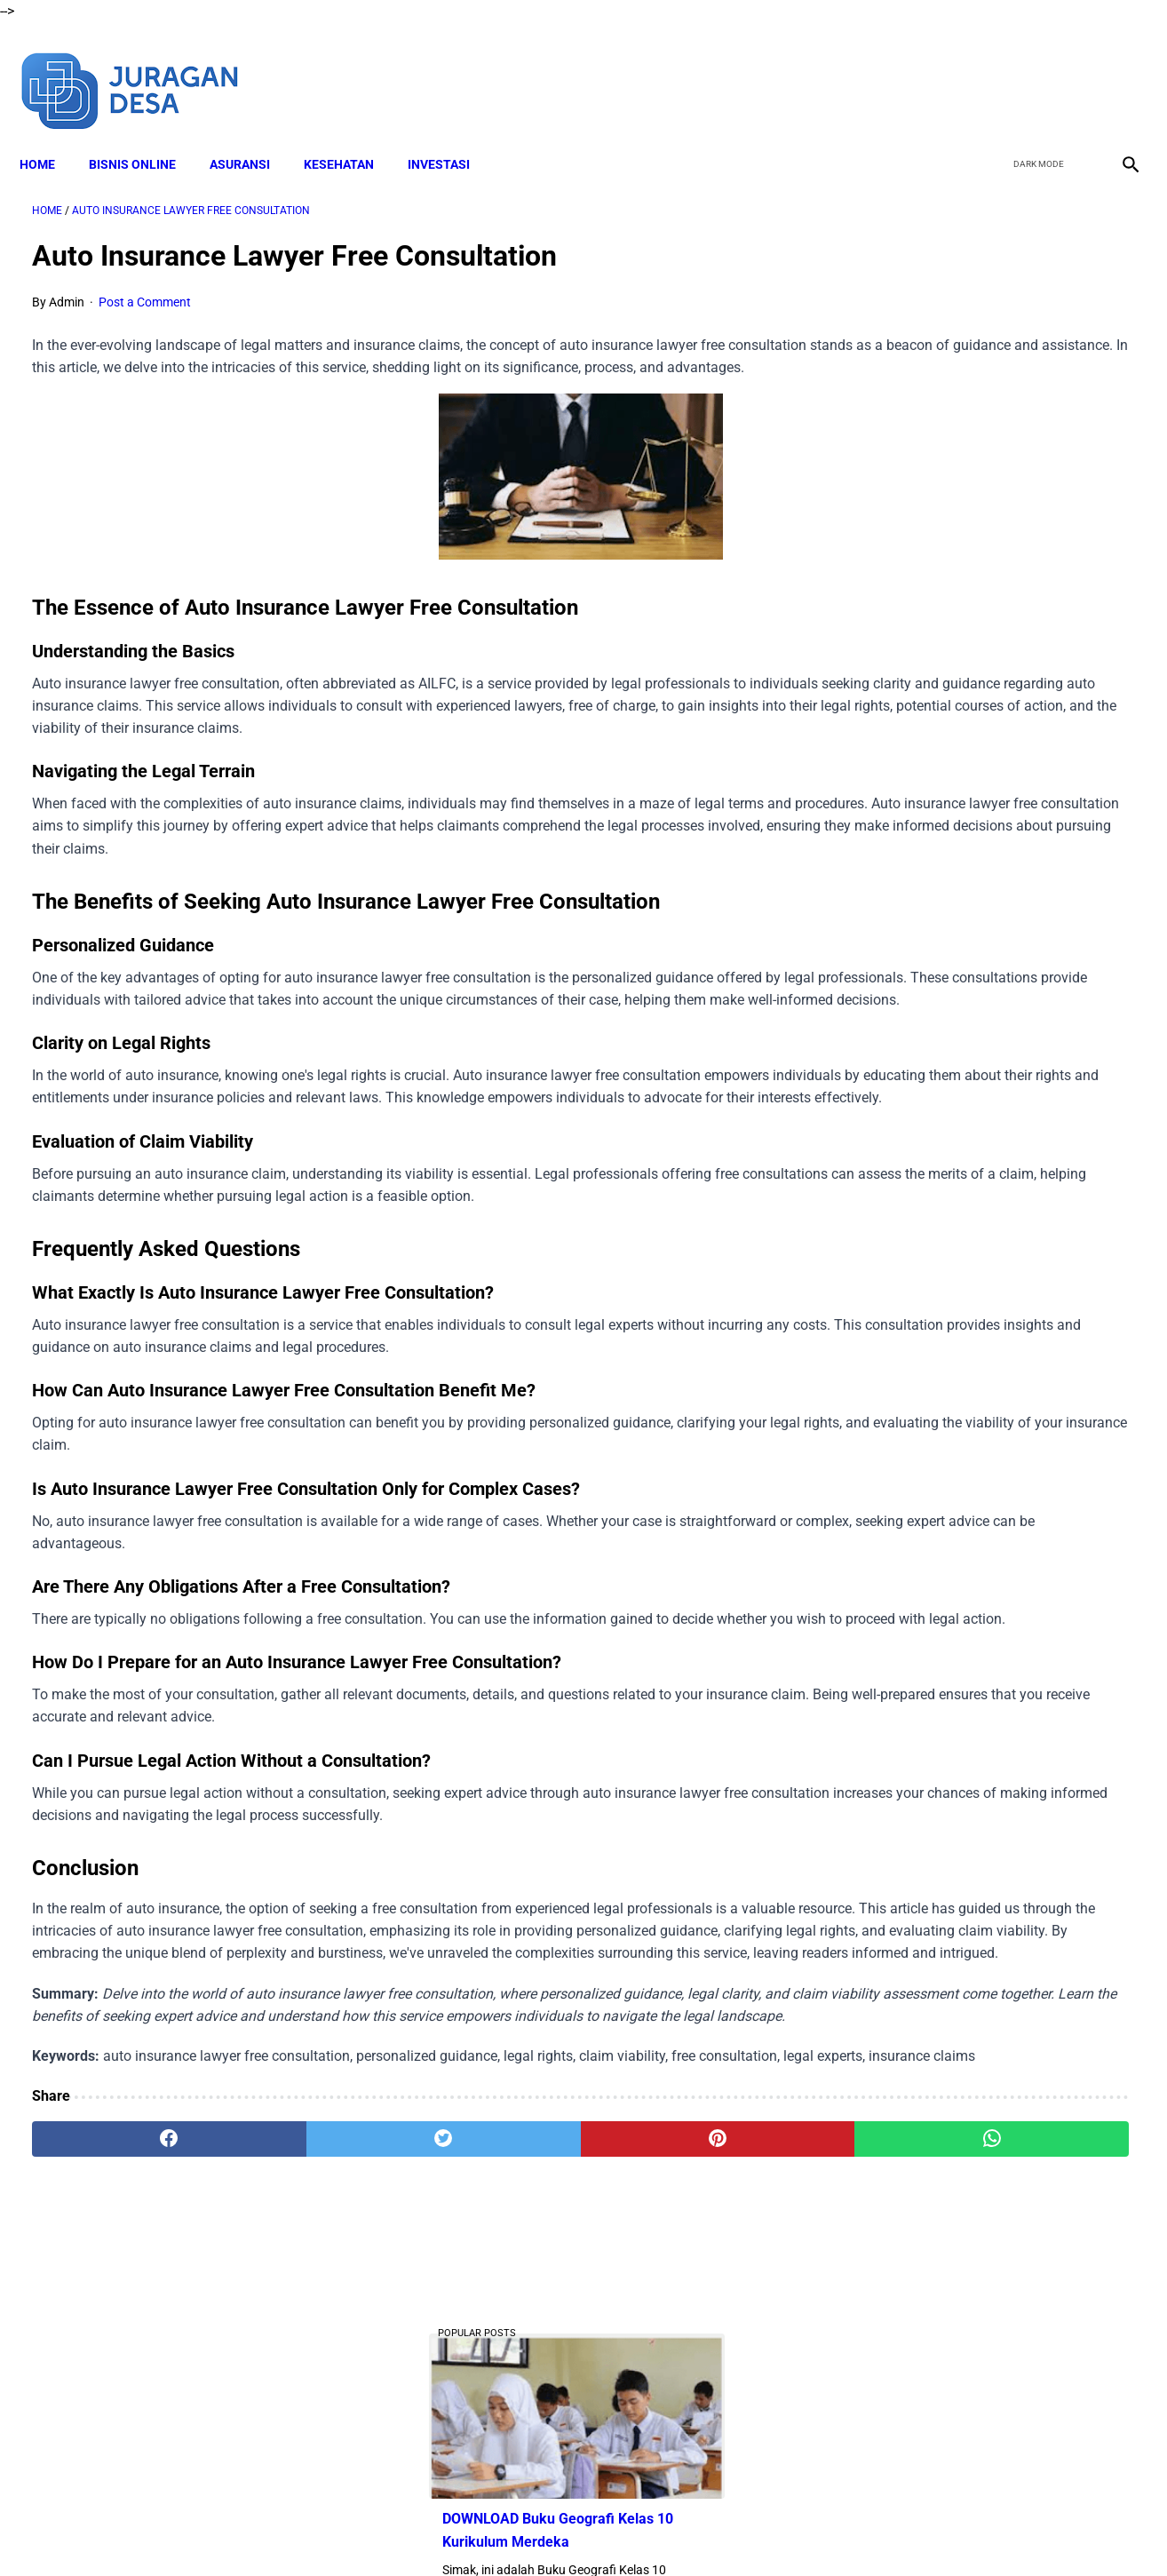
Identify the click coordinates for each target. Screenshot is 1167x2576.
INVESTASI (451, 134)
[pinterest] (495, 2368)
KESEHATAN (351, 134)
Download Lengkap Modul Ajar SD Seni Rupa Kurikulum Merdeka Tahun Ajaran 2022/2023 (978, 958)
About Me (367, 2531)
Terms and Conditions (547, 2531)
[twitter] (1032, 69)
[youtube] (1074, 69)
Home (49, 134)
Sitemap (803, 2531)
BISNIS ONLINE (144, 134)
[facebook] (991, 69)
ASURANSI (252, 134)
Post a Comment (145, 284)
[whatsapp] (681, 2368)
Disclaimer (440, 2531)
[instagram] (1116, 69)
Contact (740, 2531)
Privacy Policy (662, 2531)
